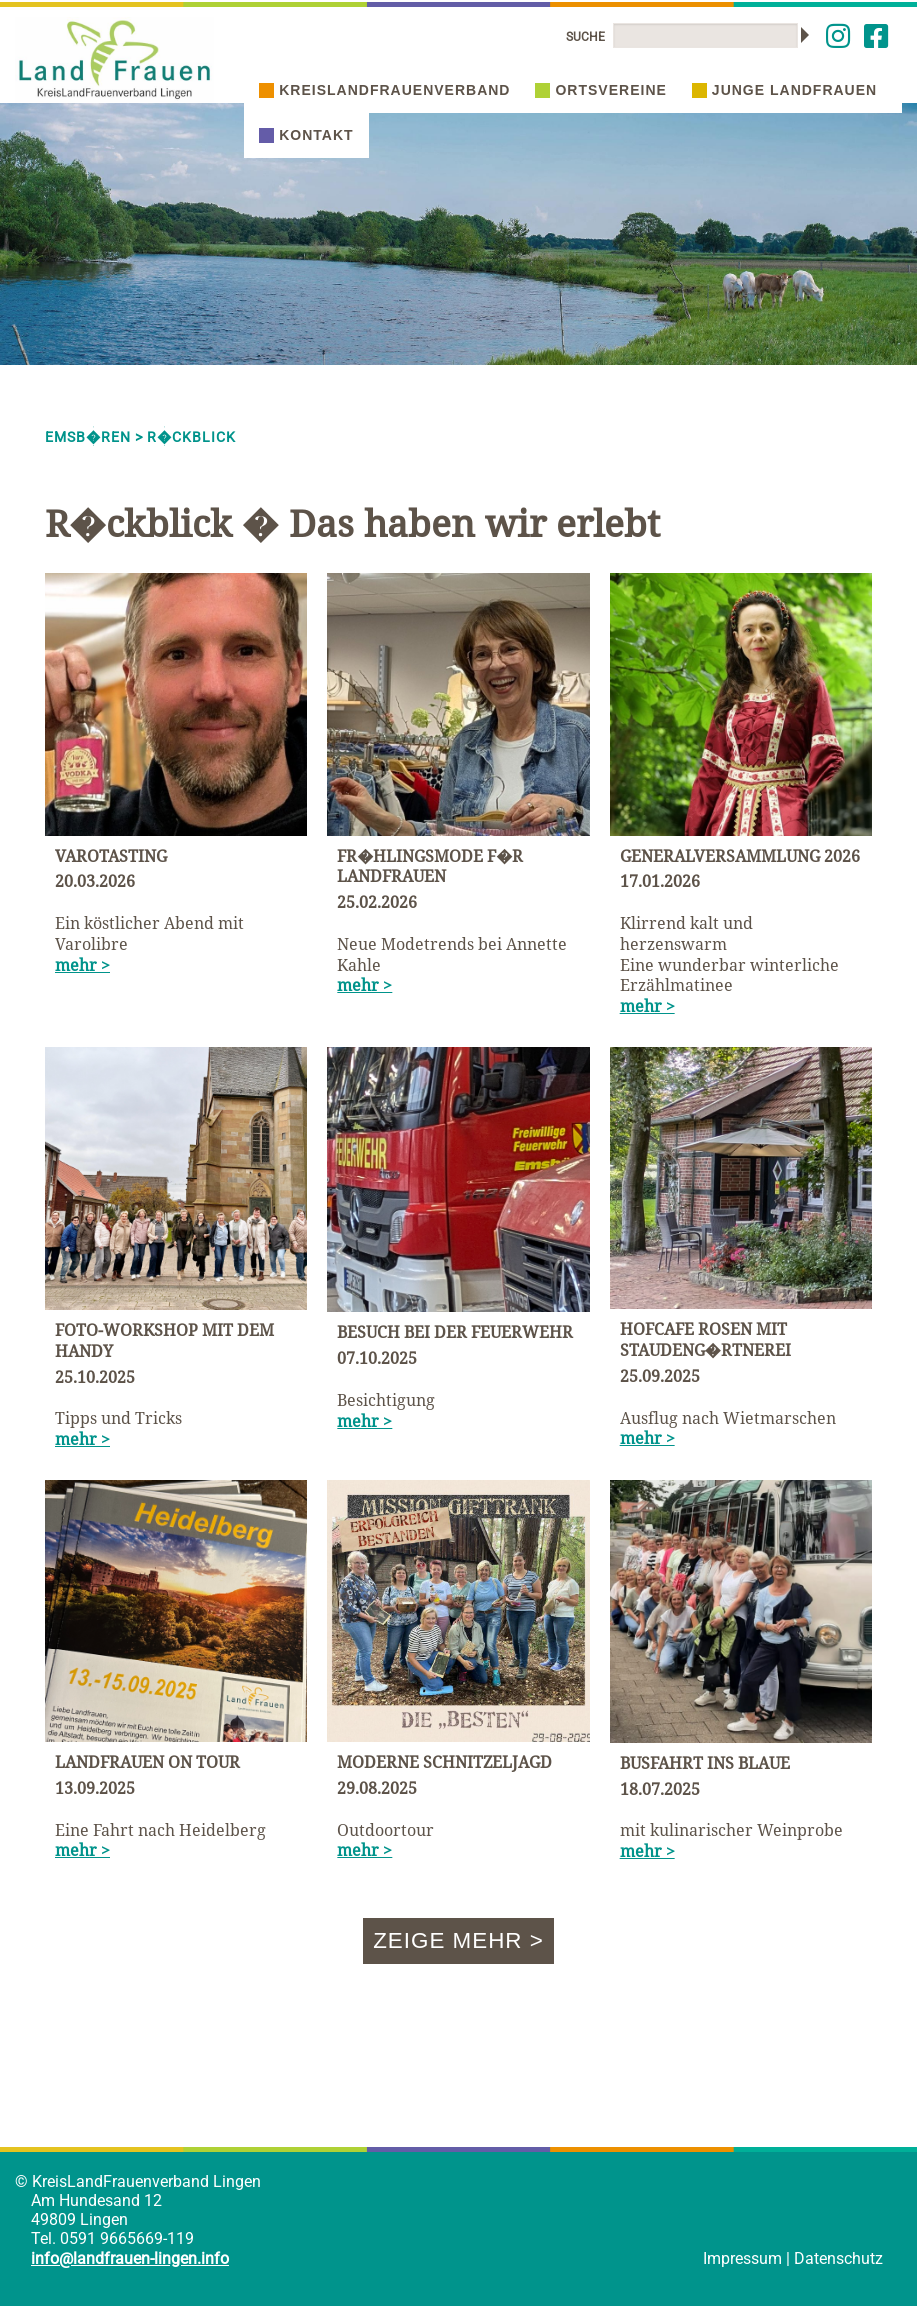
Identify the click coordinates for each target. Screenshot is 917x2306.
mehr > (82, 965)
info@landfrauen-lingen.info (130, 2258)
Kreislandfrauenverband (384, 90)
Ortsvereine (600, 90)
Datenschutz (838, 2258)
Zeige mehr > (458, 1940)
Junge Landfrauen (784, 90)
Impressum (742, 2258)
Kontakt (306, 135)
